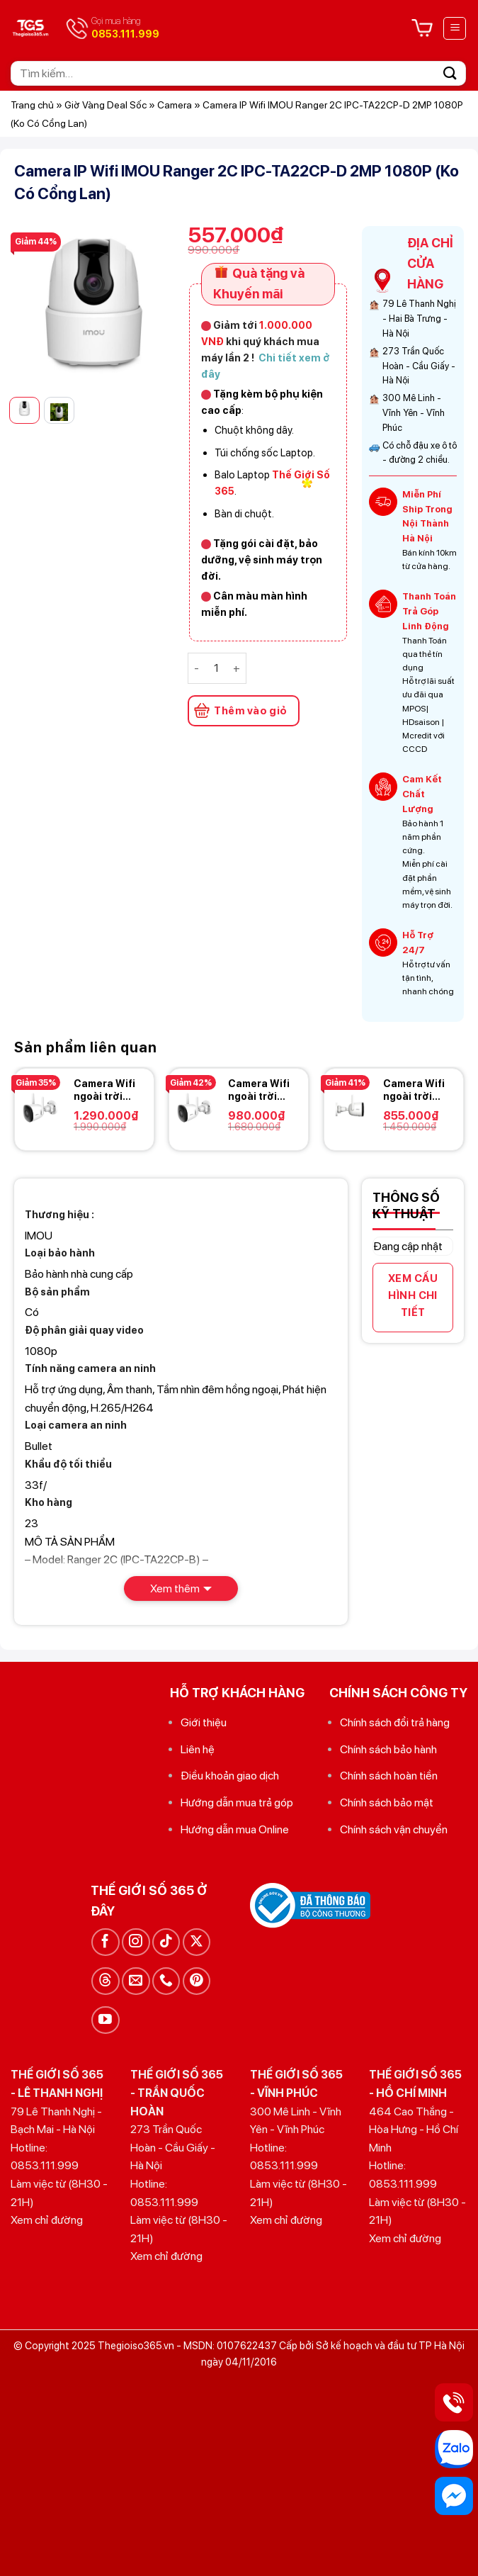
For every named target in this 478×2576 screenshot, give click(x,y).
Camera (174, 105)
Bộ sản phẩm (57, 1292)
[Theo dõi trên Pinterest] (196, 1981)
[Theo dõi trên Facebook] (105, 1942)
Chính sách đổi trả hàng (395, 1722)
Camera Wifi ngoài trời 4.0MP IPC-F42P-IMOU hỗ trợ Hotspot (414, 1090)
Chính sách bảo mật (386, 1802)
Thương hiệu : (59, 1214)
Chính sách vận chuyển (394, 1829)
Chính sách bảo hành (388, 1749)
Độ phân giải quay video (84, 1330)
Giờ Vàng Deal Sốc (105, 105)
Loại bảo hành (60, 1253)
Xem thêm (175, 1588)
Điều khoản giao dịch (230, 1775)
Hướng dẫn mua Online (235, 1829)
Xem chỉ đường (47, 2220)
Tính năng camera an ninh (90, 1368)
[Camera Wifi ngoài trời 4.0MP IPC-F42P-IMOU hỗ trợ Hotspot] (349, 1107)
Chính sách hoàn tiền (389, 1775)
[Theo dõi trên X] (196, 1942)
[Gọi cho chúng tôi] (166, 1981)
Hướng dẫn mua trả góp (237, 1802)
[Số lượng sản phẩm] (216, 668)
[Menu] (454, 28)
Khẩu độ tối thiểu (68, 1464)
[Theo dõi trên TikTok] (166, 1942)
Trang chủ (32, 105)
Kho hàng (48, 1502)
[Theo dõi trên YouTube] (105, 2020)
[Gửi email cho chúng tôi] (135, 1981)
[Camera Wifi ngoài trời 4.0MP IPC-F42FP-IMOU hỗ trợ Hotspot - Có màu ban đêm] (194, 1107)
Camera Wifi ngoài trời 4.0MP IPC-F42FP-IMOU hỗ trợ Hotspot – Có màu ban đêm (260, 1090)
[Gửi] (450, 73)
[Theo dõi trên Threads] (105, 1981)
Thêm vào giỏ (250, 710)
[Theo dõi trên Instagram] (135, 1942)
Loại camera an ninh (76, 1425)
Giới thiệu (204, 1722)
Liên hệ (198, 1749)
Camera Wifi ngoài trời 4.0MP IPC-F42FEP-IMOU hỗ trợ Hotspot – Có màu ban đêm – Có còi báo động (108, 1090)
